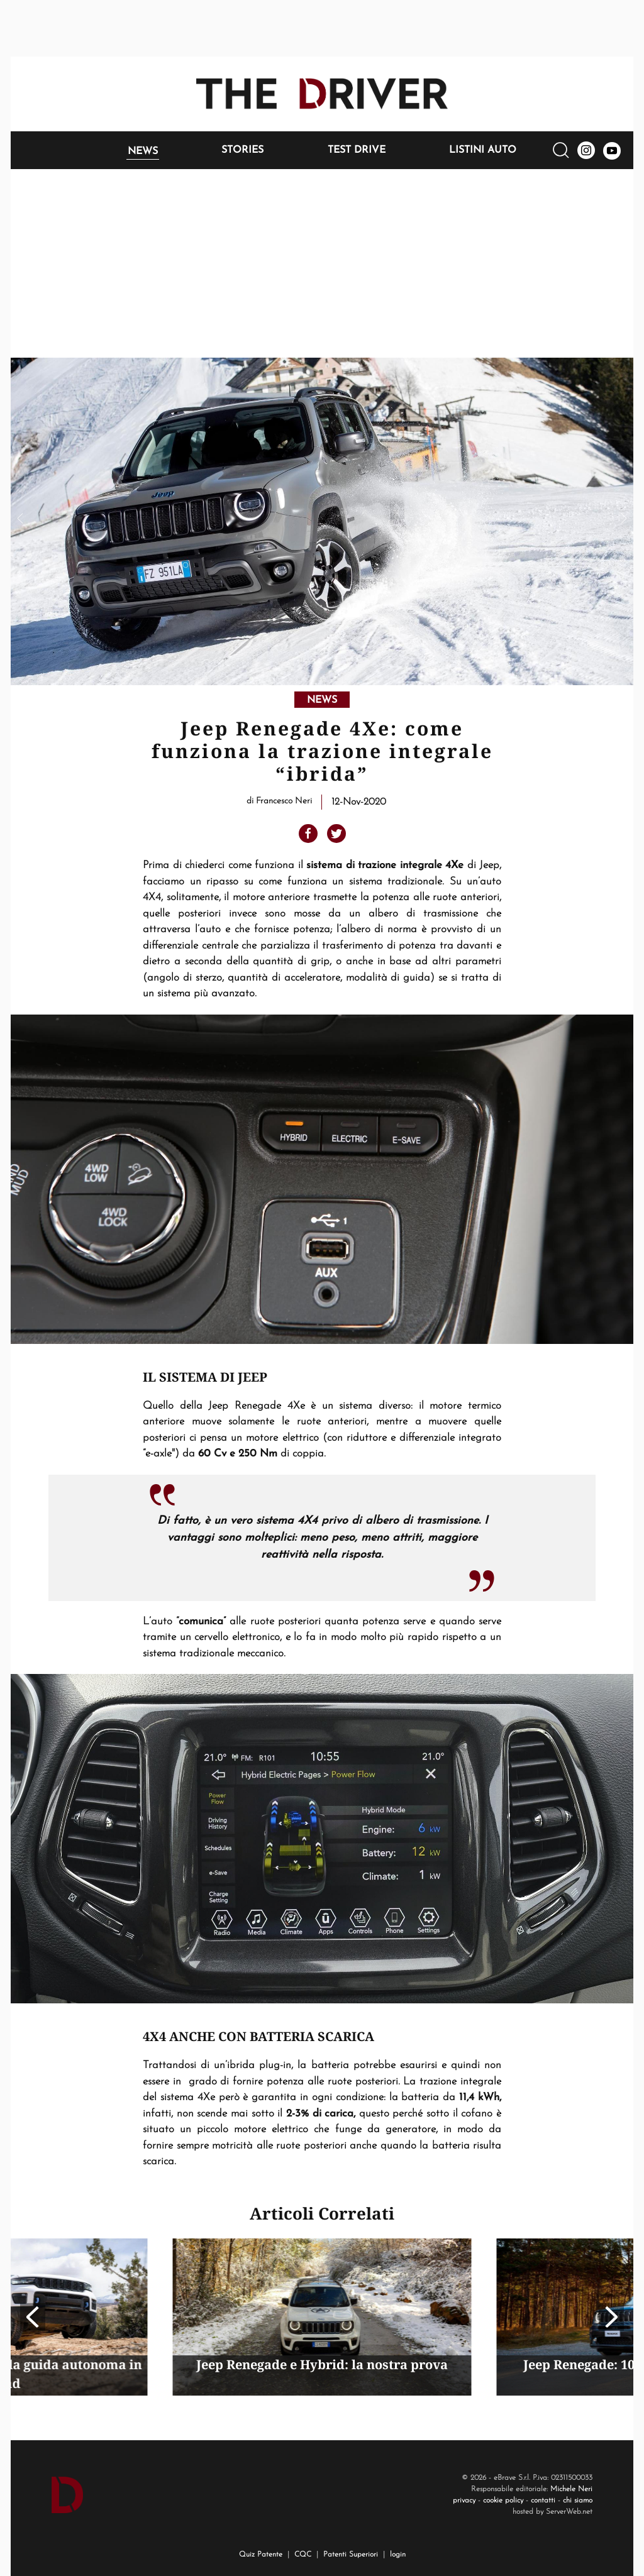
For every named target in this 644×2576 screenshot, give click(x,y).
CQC (302, 2554)
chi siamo (577, 2500)
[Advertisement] (322, 263)
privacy (464, 2500)
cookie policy (503, 2500)
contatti (543, 2500)
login (398, 2554)
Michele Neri (571, 2489)
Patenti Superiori (350, 2554)
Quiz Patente (260, 2554)
